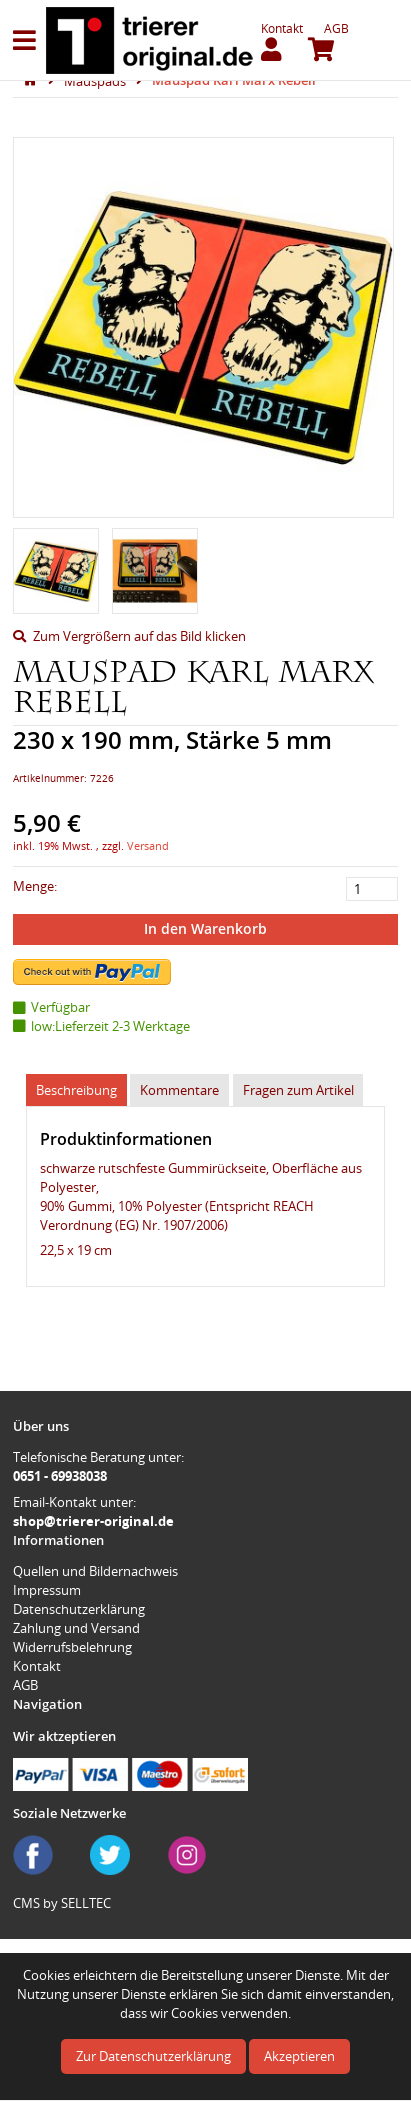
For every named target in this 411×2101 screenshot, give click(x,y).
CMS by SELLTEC (62, 1903)
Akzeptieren (299, 2056)
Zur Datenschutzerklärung (153, 2056)
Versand (148, 845)
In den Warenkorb (205, 928)
